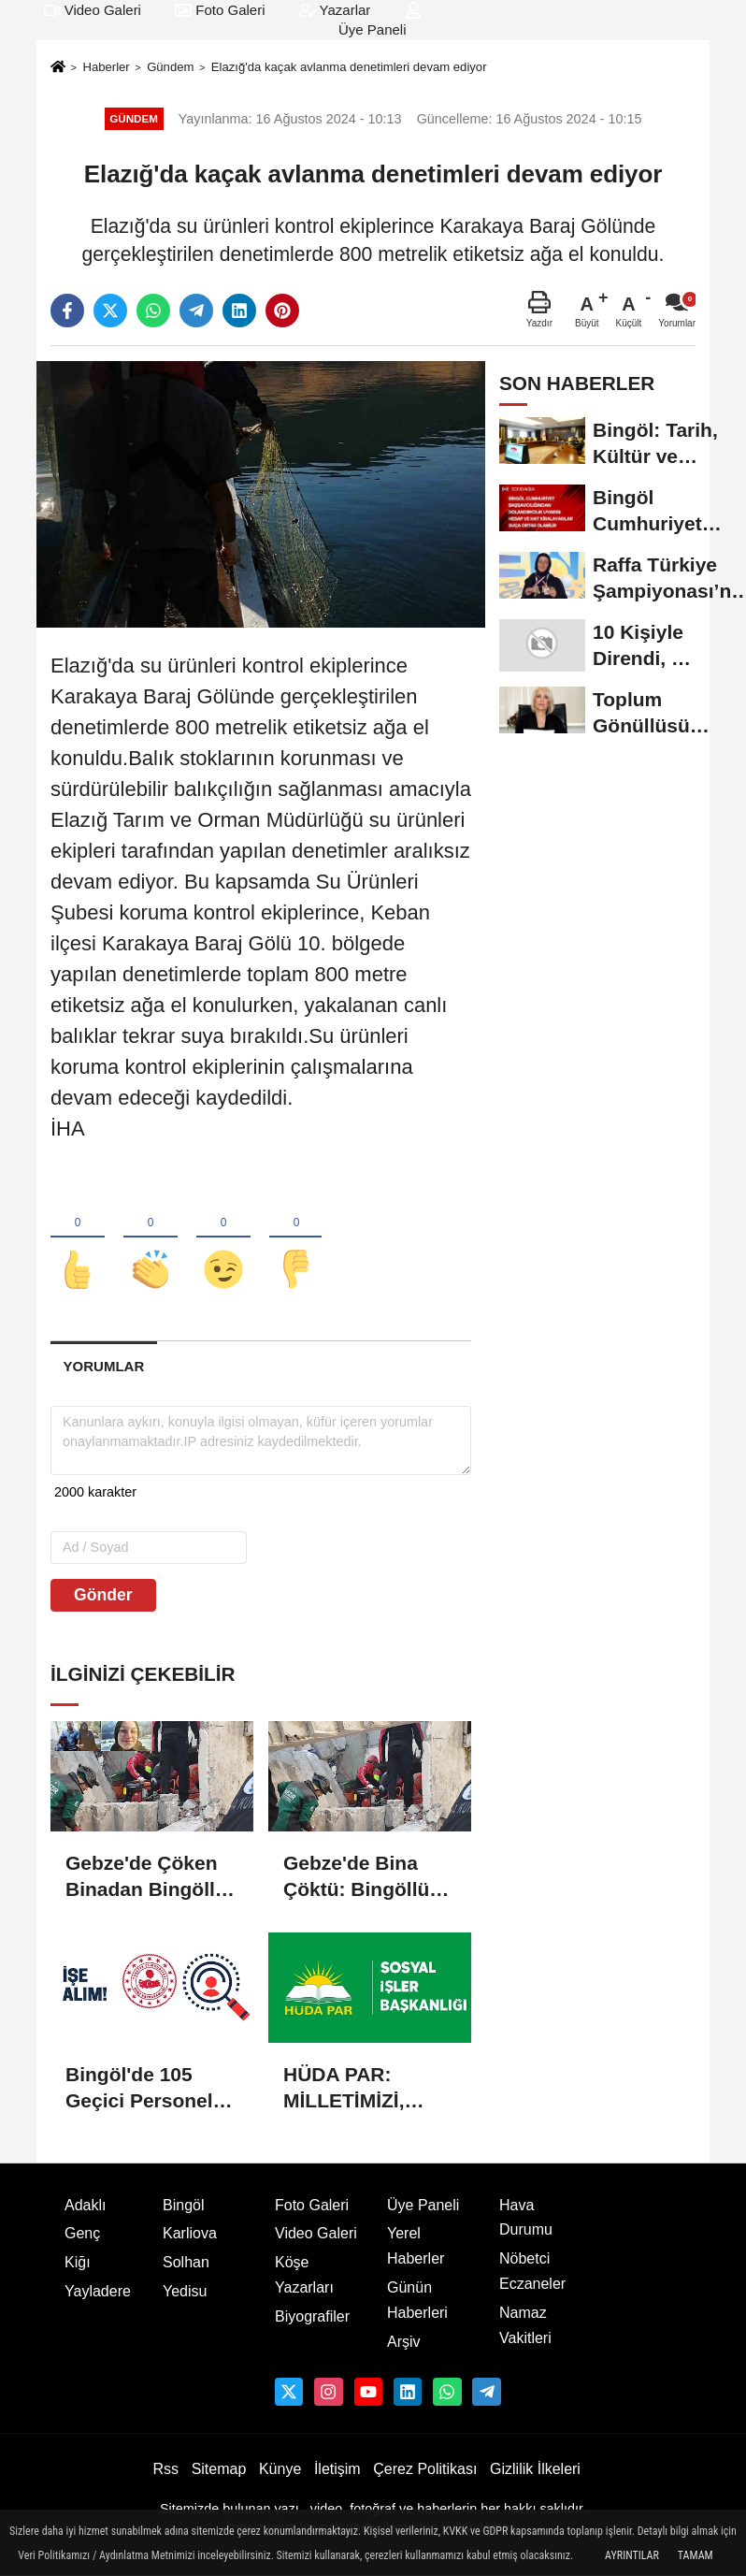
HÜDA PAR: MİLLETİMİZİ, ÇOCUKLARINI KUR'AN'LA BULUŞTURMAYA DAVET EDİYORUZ (369, 2088)
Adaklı (85, 2205)
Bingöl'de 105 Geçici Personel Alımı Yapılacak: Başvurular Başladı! (140, 2088)
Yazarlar (335, 10)
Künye (280, 2469)
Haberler (105, 67)
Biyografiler (312, 2316)
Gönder (103, 1594)
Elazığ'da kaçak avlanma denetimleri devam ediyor (349, 67)
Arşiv (404, 2342)
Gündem (170, 67)
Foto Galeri (220, 10)
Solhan (186, 2262)
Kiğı (78, 2262)
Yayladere (98, 2291)
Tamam (695, 2555)
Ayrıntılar (632, 2555)
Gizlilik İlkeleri (535, 2469)
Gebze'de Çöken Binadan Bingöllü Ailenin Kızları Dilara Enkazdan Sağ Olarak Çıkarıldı (146, 1877)
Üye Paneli (423, 2205)
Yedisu (185, 2291)
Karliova (190, 2233)
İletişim (337, 2469)
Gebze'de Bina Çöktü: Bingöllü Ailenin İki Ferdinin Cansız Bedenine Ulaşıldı (365, 1877)
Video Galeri (92, 10)
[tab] (103, 1366)
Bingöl (183, 2205)
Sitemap (219, 2469)
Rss (165, 2469)
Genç (82, 2233)
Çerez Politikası (425, 2469)
